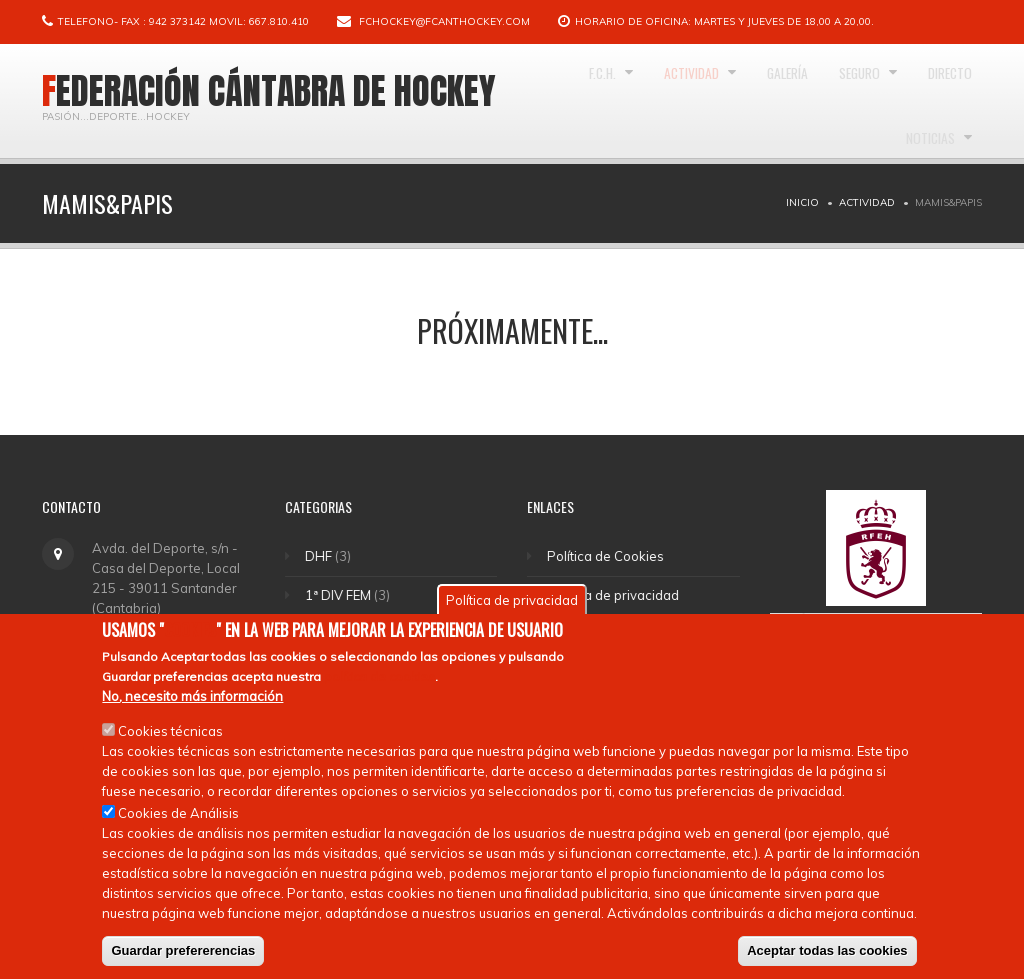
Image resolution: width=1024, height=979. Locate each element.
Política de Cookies (608, 556)
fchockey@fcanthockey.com (444, 21)
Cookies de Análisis (178, 833)
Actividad (716, 101)
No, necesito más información (192, 716)
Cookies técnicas (170, 751)
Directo (822, 220)
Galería (832, 101)
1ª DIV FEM (340, 595)
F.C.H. (607, 101)
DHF (320, 556)
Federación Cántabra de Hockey (269, 91)
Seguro (926, 101)
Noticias (922, 220)
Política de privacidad (616, 595)
